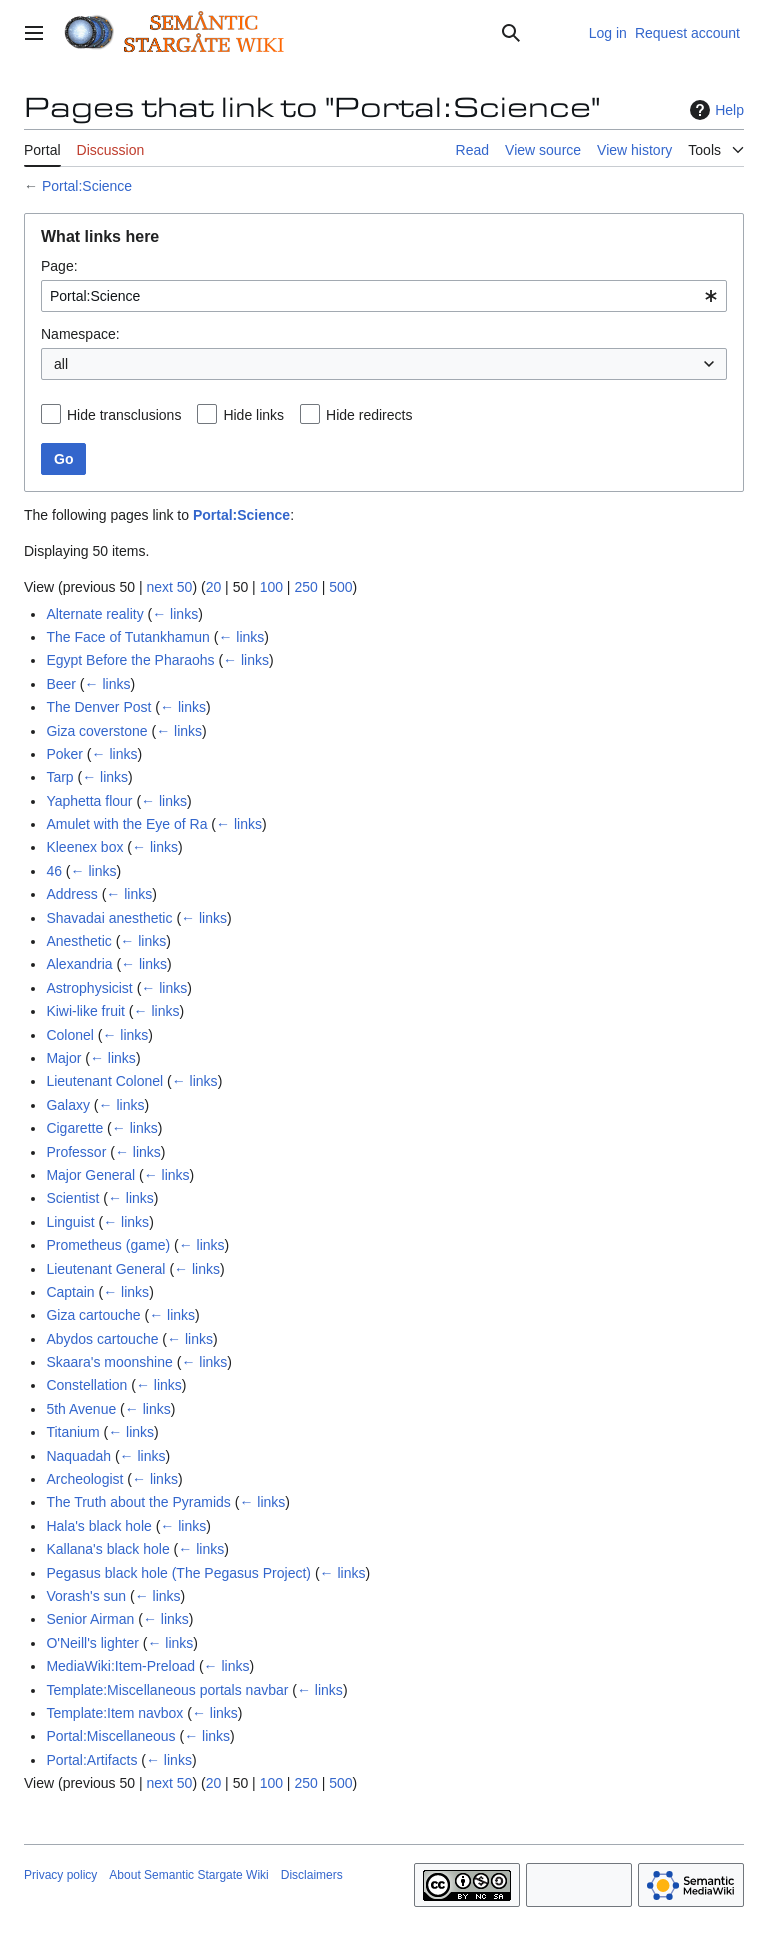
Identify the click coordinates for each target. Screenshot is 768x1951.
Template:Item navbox (114, 1713)
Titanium (72, 1432)
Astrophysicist (89, 988)
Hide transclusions (124, 415)
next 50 (169, 587)
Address (71, 894)
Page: (59, 266)
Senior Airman (90, 1619)
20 (214, 587)
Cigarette (74, 1128)
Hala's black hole (98, 1526)
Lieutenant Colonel (104, 1081)
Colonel (69, 1035)
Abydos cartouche (102, 1339)
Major (63, 1058)
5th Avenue (81, 1409)
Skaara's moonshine (109, 1362)
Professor (76, 1152)
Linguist (70, 1222)
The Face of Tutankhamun (127, 637)
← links (175, 614)
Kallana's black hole (107, 1549)
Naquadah (78, 1456)
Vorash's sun (86, 1596)
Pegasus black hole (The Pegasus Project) (178, 1573)
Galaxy (68, 1105)
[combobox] (384, 296)
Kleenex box (84, 847)
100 (271, 587)
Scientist (72, 1198)
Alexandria (79, 964)
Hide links (253, 415)
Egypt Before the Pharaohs (130, 660)
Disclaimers (312, 1875)
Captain (70, 1292)
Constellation (86, 1385)
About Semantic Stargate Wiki (188, 1875)
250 (305, 587)
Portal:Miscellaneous (110, 1736)
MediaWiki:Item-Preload (120, 1666)
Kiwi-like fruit (85, 1011)
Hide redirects (369, 415)
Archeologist (84, 1479)
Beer (61, 684)
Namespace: (80, 334)
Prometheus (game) (108, 1245)
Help (714, 110)
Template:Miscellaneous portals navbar (167, 1690)
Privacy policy (60, 1875)
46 (54, 871)
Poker (64, 754)
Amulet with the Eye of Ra (126, 824)
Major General (90, 1175)
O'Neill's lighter (92, 1643)
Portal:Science (87, 186)
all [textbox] (61, 364)
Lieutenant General (105, 1269)
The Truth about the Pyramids (138, 1502)
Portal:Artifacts (91, 1760)
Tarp (59, 777)
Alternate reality (94, 614)
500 (340, 587)
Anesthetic (78, 941)
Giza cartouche (93, 1315)
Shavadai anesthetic (109, 918)
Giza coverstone (96, 731)
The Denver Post (98, 707)
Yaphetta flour (89, 801)
